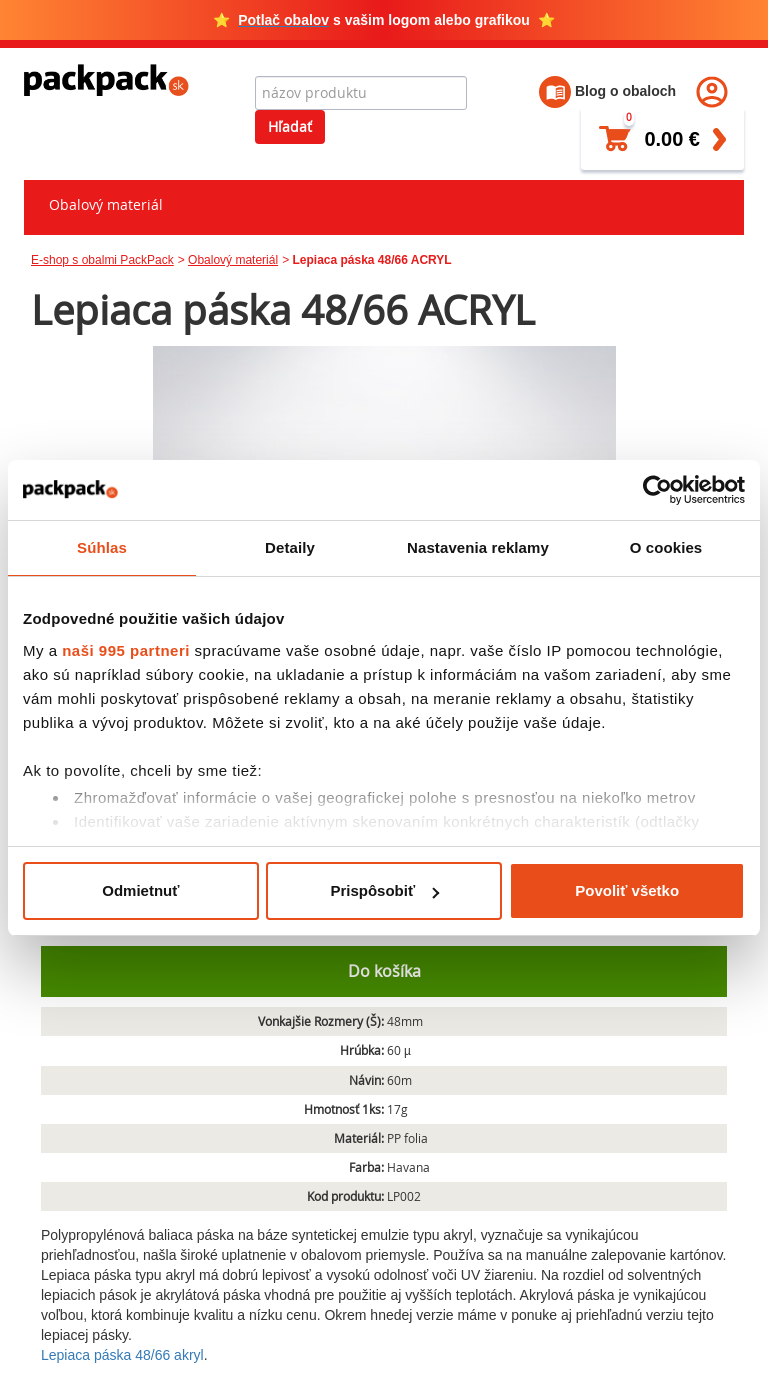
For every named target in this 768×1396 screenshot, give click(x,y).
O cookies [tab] (666, 547)
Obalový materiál (106, 204)
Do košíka (384, 971)
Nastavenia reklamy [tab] (478, 547)
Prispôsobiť (384, 890)
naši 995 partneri (126, 650)
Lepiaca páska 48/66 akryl (122, 1355)
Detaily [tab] (290, 547)
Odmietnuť (140, 890)
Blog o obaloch (607, 91)
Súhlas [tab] (102, 547)
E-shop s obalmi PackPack (102, 260)
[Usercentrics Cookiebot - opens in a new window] (657, 490)
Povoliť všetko (627, 890)
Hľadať (290, 126)
